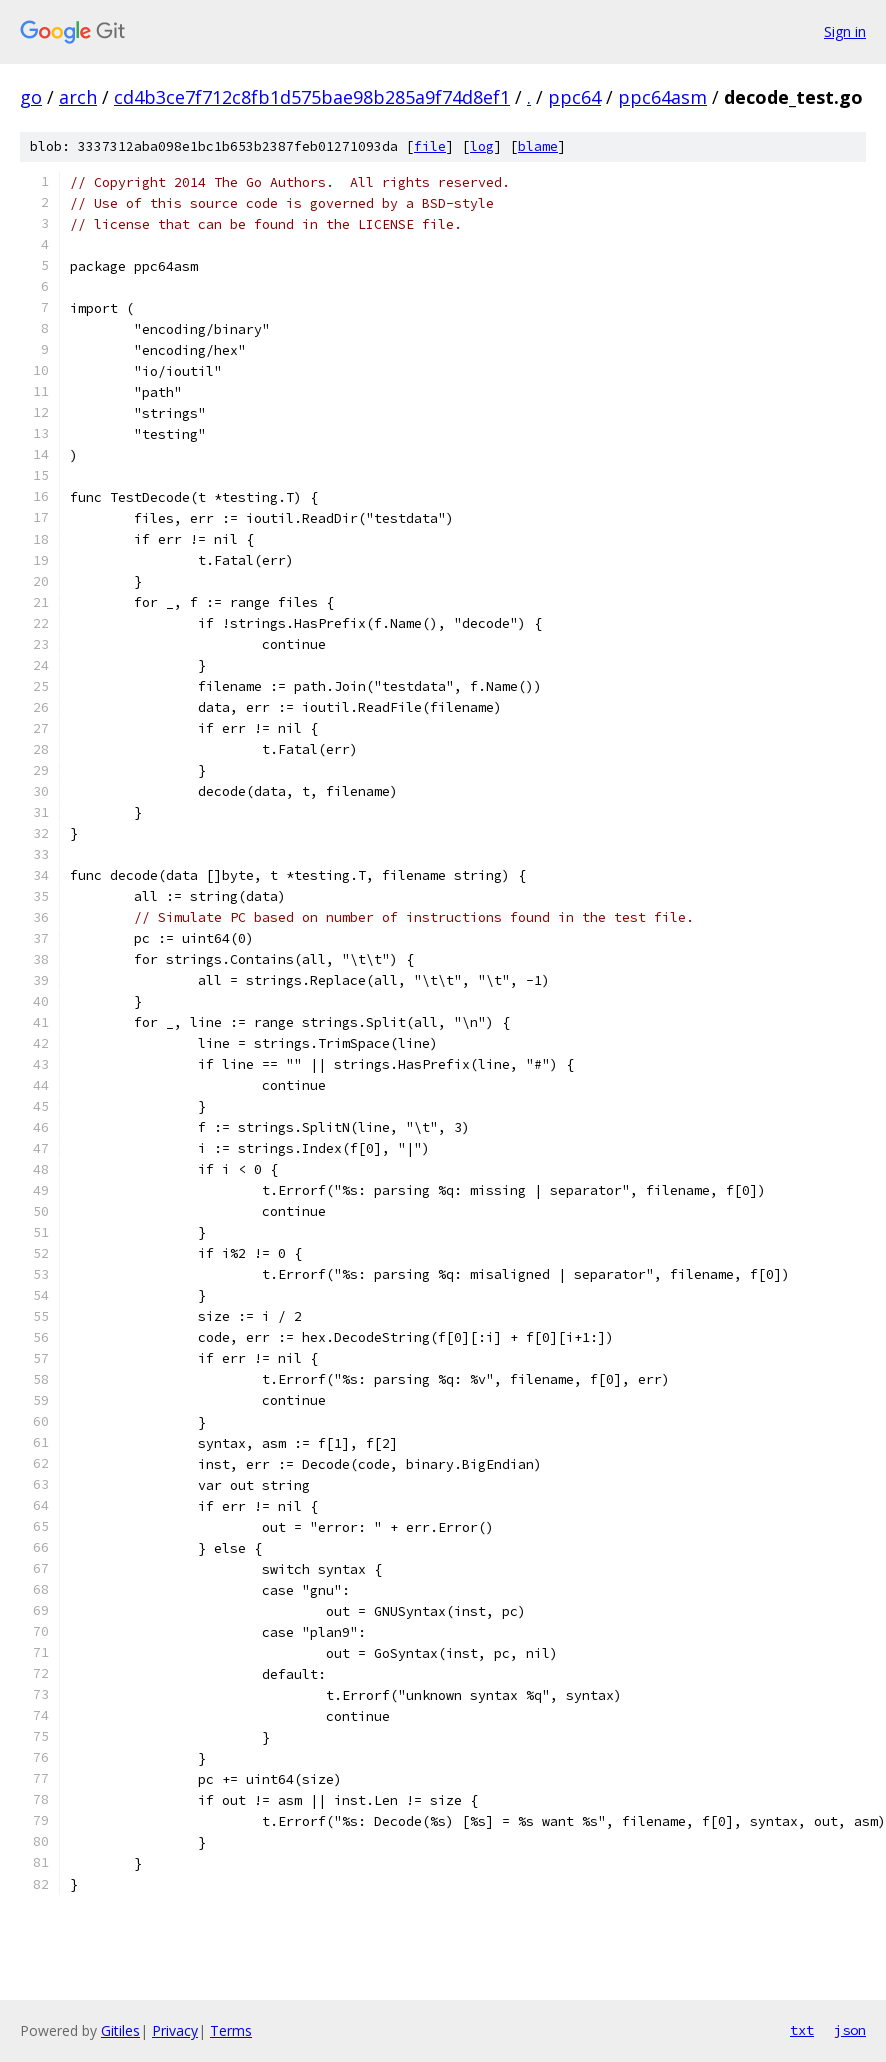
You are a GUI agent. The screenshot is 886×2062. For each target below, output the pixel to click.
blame (538, 146)
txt (802, 2030)
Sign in (845, 31)
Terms (231, 2030)
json (850, 2030)
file (430, 146)
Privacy (175, 2030)
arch (78, 97)
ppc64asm (662, 97)
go (31, 97)
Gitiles (120, 2030)
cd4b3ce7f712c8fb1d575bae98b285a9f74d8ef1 (312, 97)
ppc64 (574, 97)
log (482, 146)
